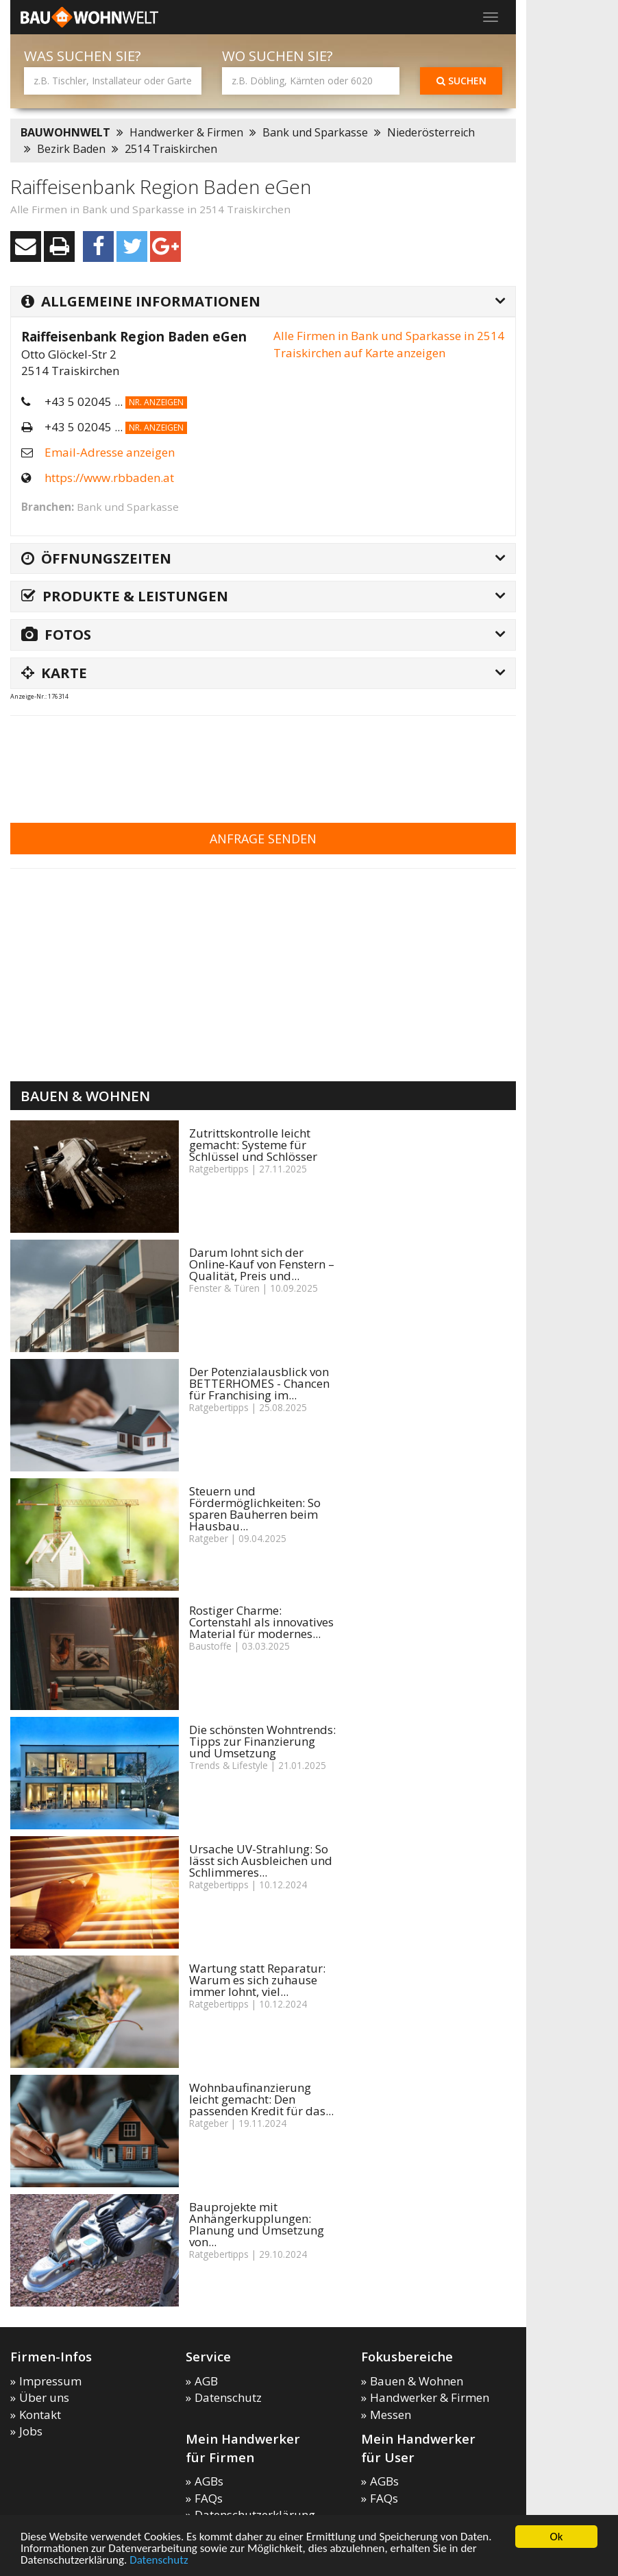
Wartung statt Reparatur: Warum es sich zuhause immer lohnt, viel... (257, 1979)
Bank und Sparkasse (315, 132)
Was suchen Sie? (82, 55)
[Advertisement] (259, 760)
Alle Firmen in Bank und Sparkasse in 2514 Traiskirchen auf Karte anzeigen (388, 344)
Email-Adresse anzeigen (110, 452)
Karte (54, 672)
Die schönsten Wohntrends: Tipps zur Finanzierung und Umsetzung (262, 1741)
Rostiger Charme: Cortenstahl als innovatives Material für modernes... (261, 1621)
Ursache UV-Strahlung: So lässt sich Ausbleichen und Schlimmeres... (260, 1860)
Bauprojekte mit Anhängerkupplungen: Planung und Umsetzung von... (256, 2224)
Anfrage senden (263, 838)
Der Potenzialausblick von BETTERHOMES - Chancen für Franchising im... (259, 1383)
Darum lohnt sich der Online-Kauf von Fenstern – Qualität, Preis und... (261, 1264)
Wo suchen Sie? (277, 55)
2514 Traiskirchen (171, 148)
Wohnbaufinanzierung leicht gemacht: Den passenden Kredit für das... (261, 2099)
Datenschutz (158, 2561)
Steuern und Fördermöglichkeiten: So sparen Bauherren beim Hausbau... (255, 1508)
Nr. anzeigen (156, 402)
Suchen (461, 80)
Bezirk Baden (71, 148)
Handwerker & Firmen (186, 132)
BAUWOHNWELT (65, 132)
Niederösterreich (431, 132)
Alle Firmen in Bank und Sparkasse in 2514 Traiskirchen (150, 209)
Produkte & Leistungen (124, 595)
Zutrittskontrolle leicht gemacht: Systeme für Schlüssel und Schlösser (253, 1144)
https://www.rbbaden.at (109, 477)
